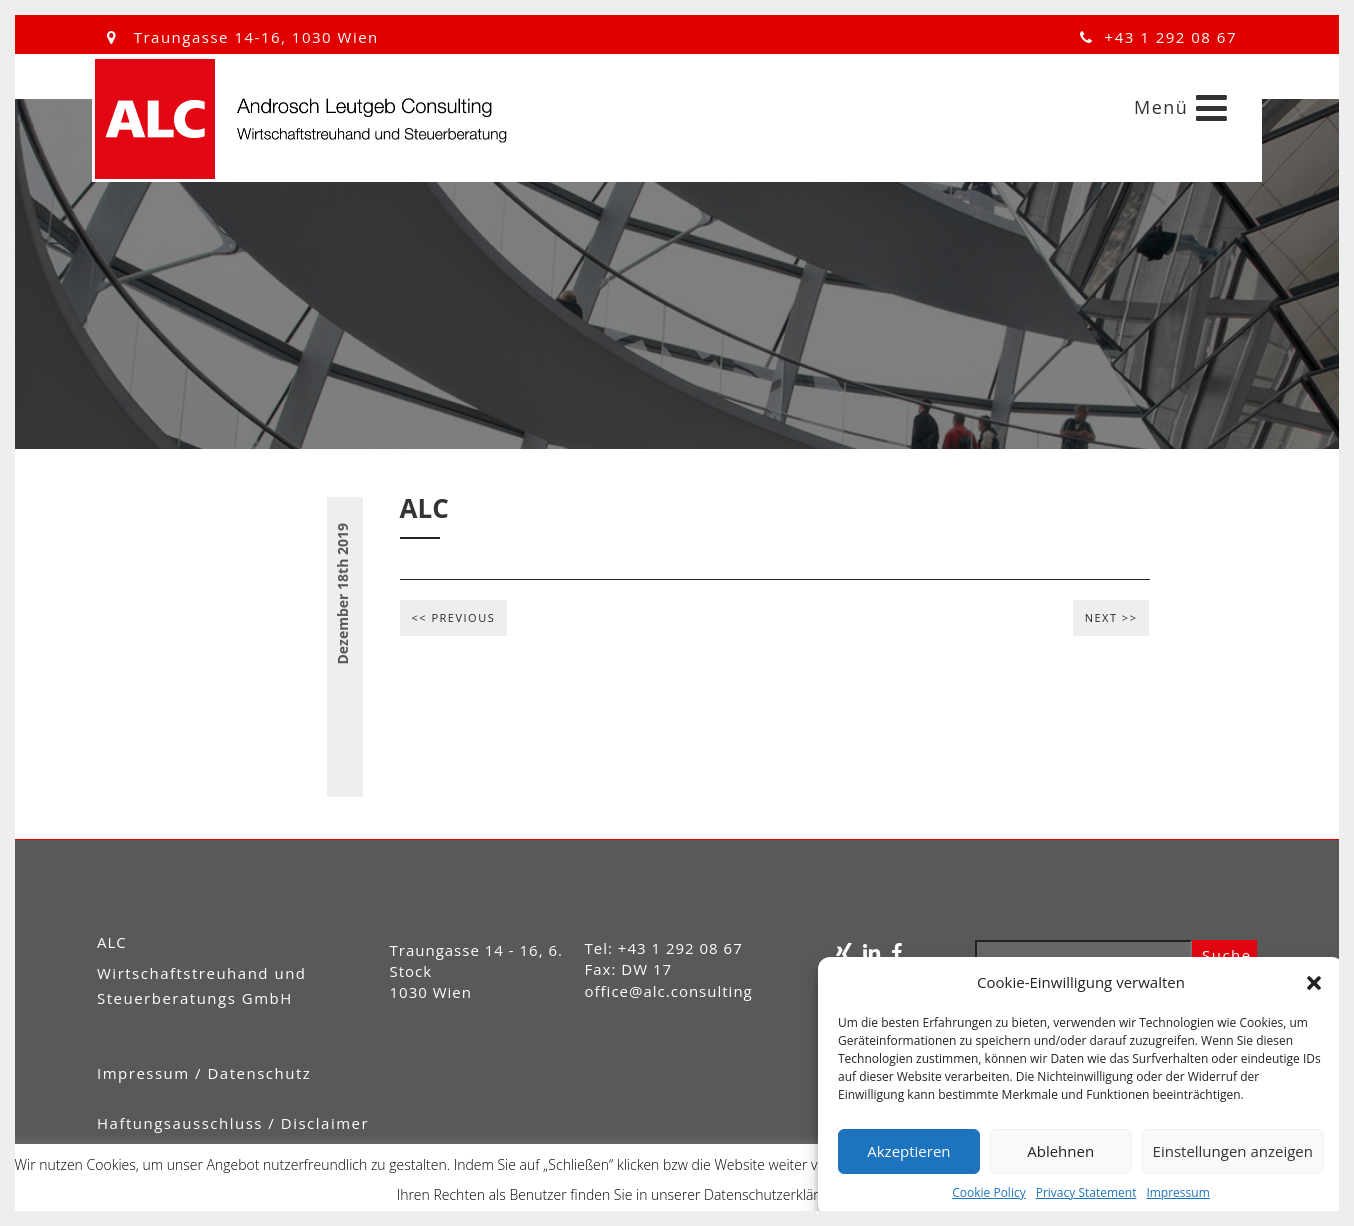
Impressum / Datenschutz (204, 1073)
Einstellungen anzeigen (1233, 1151)
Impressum (1177, 1192)
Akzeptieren (908, 1151)
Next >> (1111, 617)
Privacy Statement (1086, 1192)
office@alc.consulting (669, 991)
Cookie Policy (988, 1192)
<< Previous (454, 617)
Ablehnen (1060, 1151)
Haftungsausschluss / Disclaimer (233, 1123)
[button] (1314, 983)
